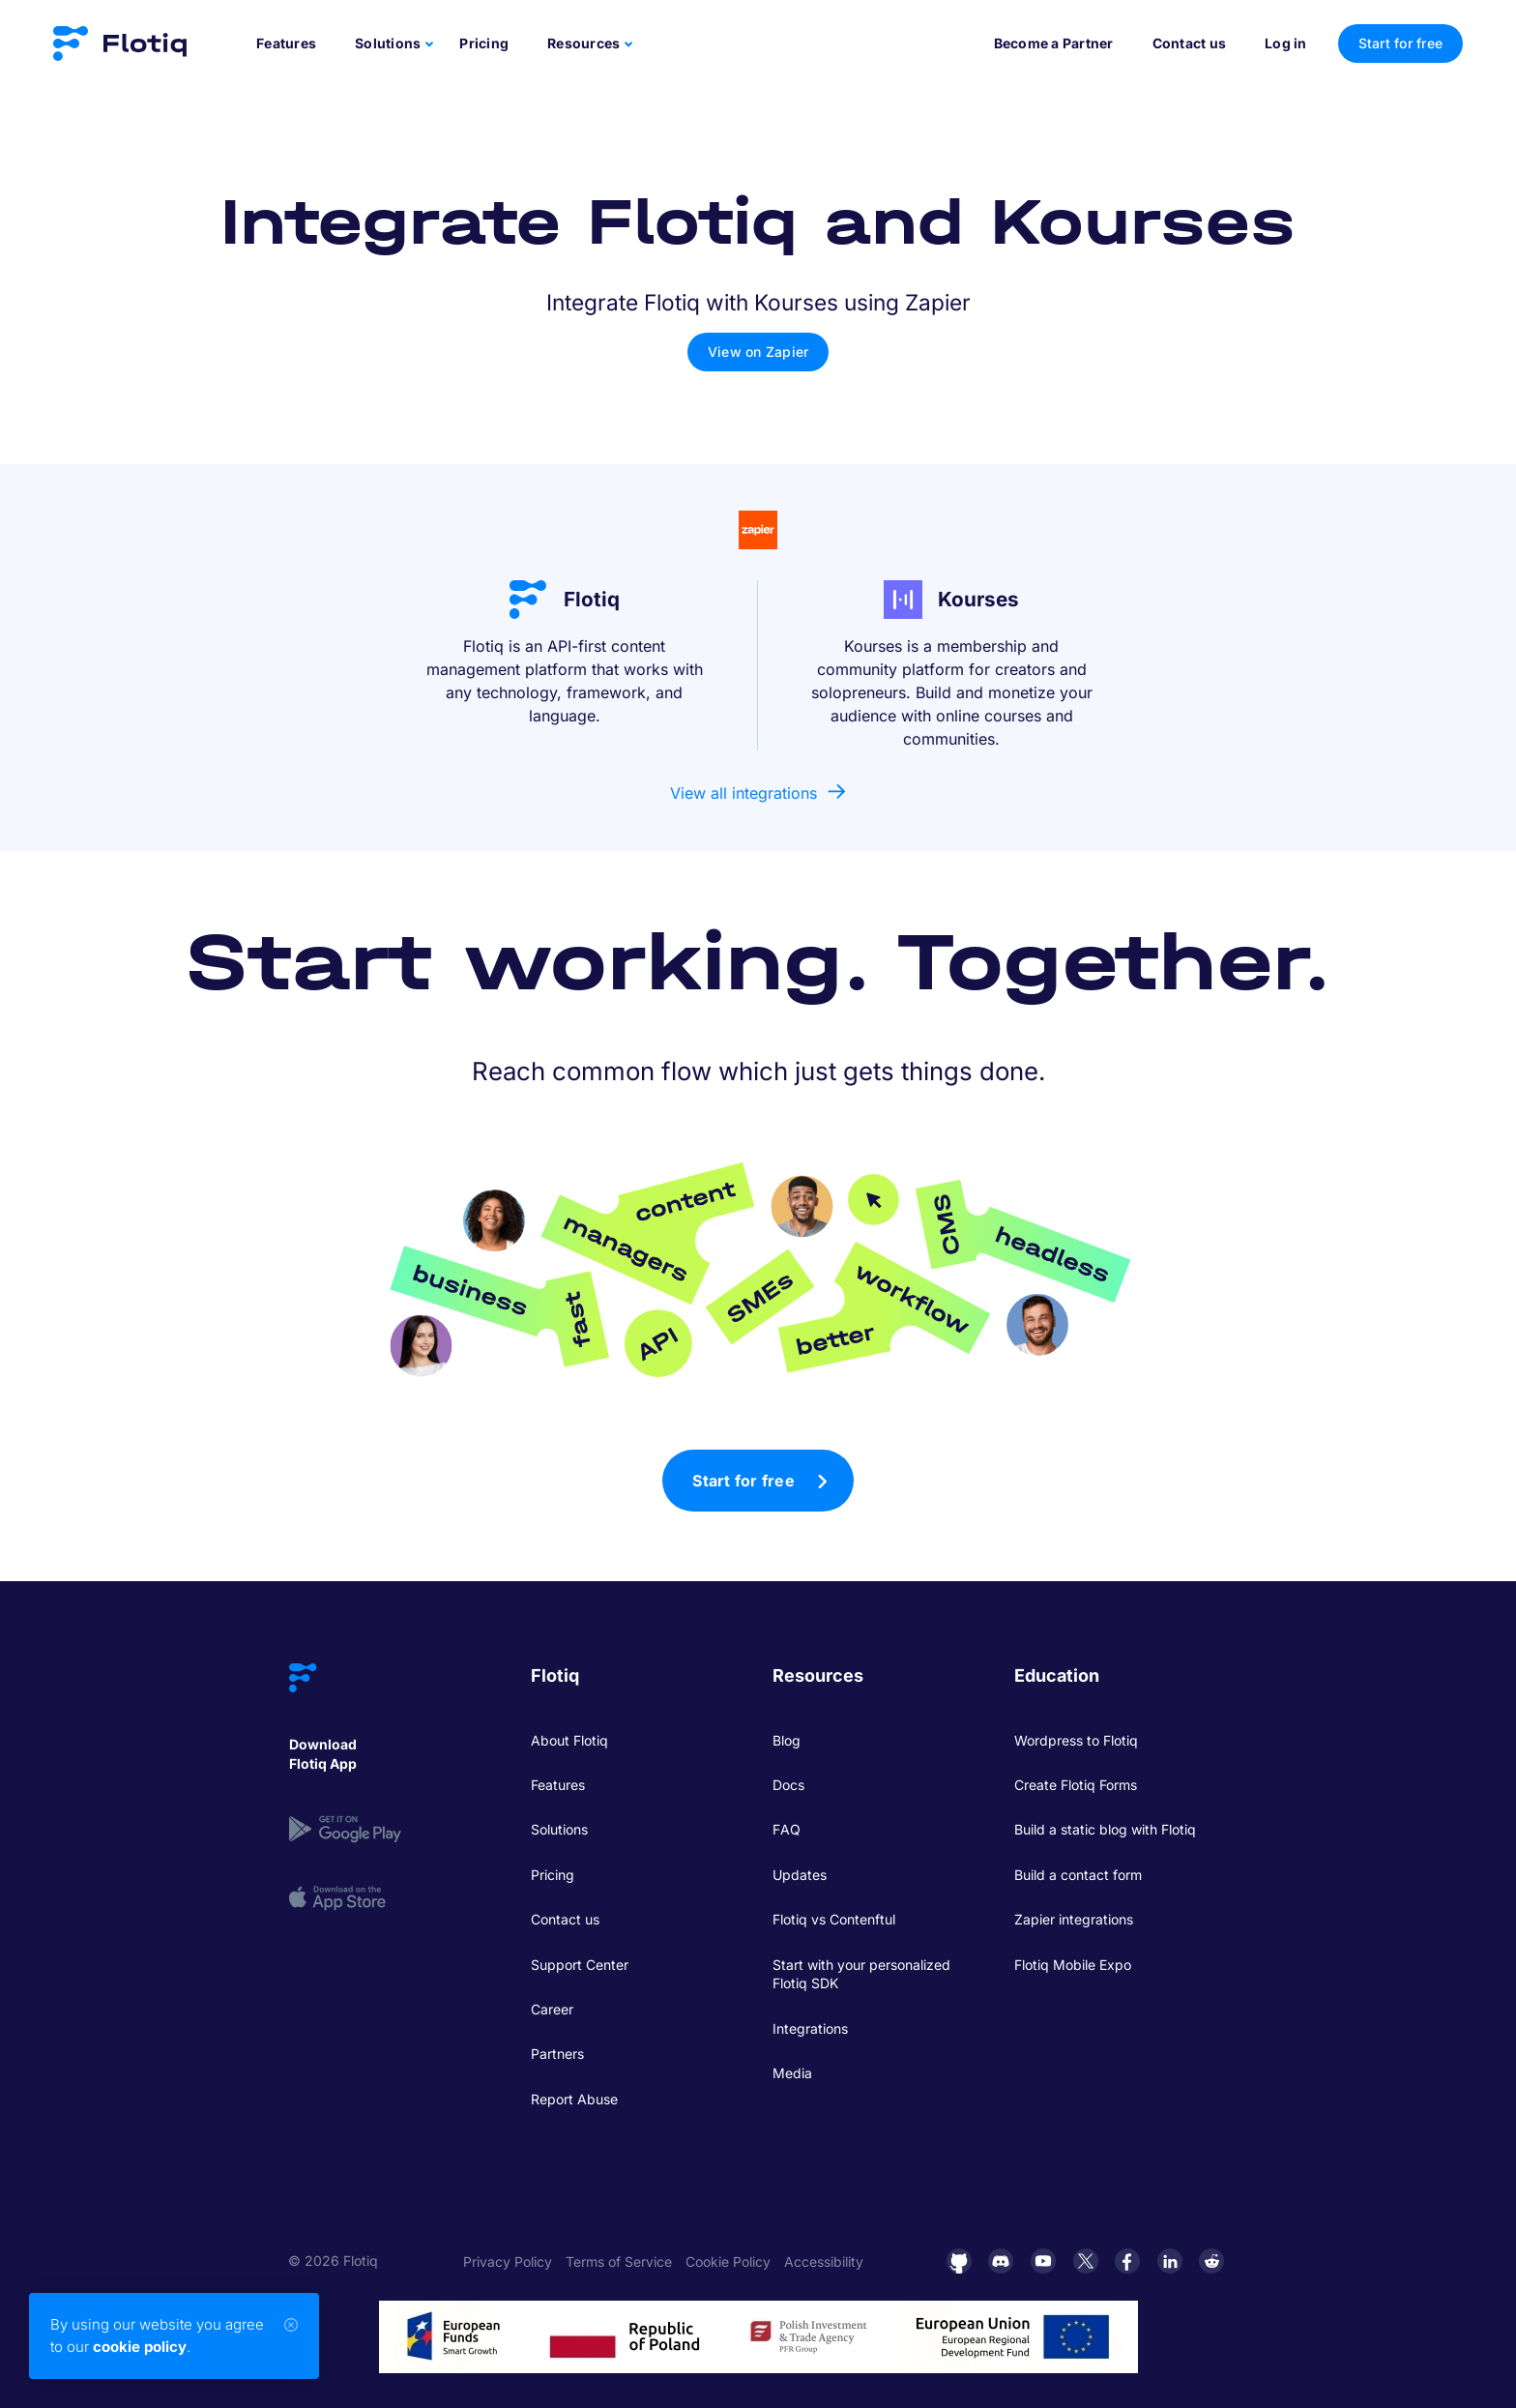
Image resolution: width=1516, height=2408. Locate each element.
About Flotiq (569, 1740)
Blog (787, 1740)
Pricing (484, 43)
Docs (788, 1785)
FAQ (787, 1829)
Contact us (1189, 43)
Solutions (559, 1829)
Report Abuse (574, 2099)
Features (286, 43)
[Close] (291, 2324)
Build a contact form (1078, 1874)
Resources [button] (583, 43)
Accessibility (823, 2261)
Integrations (810, 2028)
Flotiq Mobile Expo (1072, 1964)
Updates (800, 1874)
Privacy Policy (507, 2261)
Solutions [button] (388, 43)
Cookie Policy (728, 2261)
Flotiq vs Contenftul (834, 1919)
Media (792, 2073)
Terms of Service (619, 2261)
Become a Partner (1054, 43)
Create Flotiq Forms (1075, 1785)
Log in (1286, 43)
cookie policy (140, 2346)
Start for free (743, 1480)
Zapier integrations (1073, 1919)
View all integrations (743, 793)
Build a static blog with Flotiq (1105, 1829)
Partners (557, 2053)
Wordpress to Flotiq (1076, 1740)
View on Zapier (758, 351)
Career (552, 2009)
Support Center (579, 1964)
